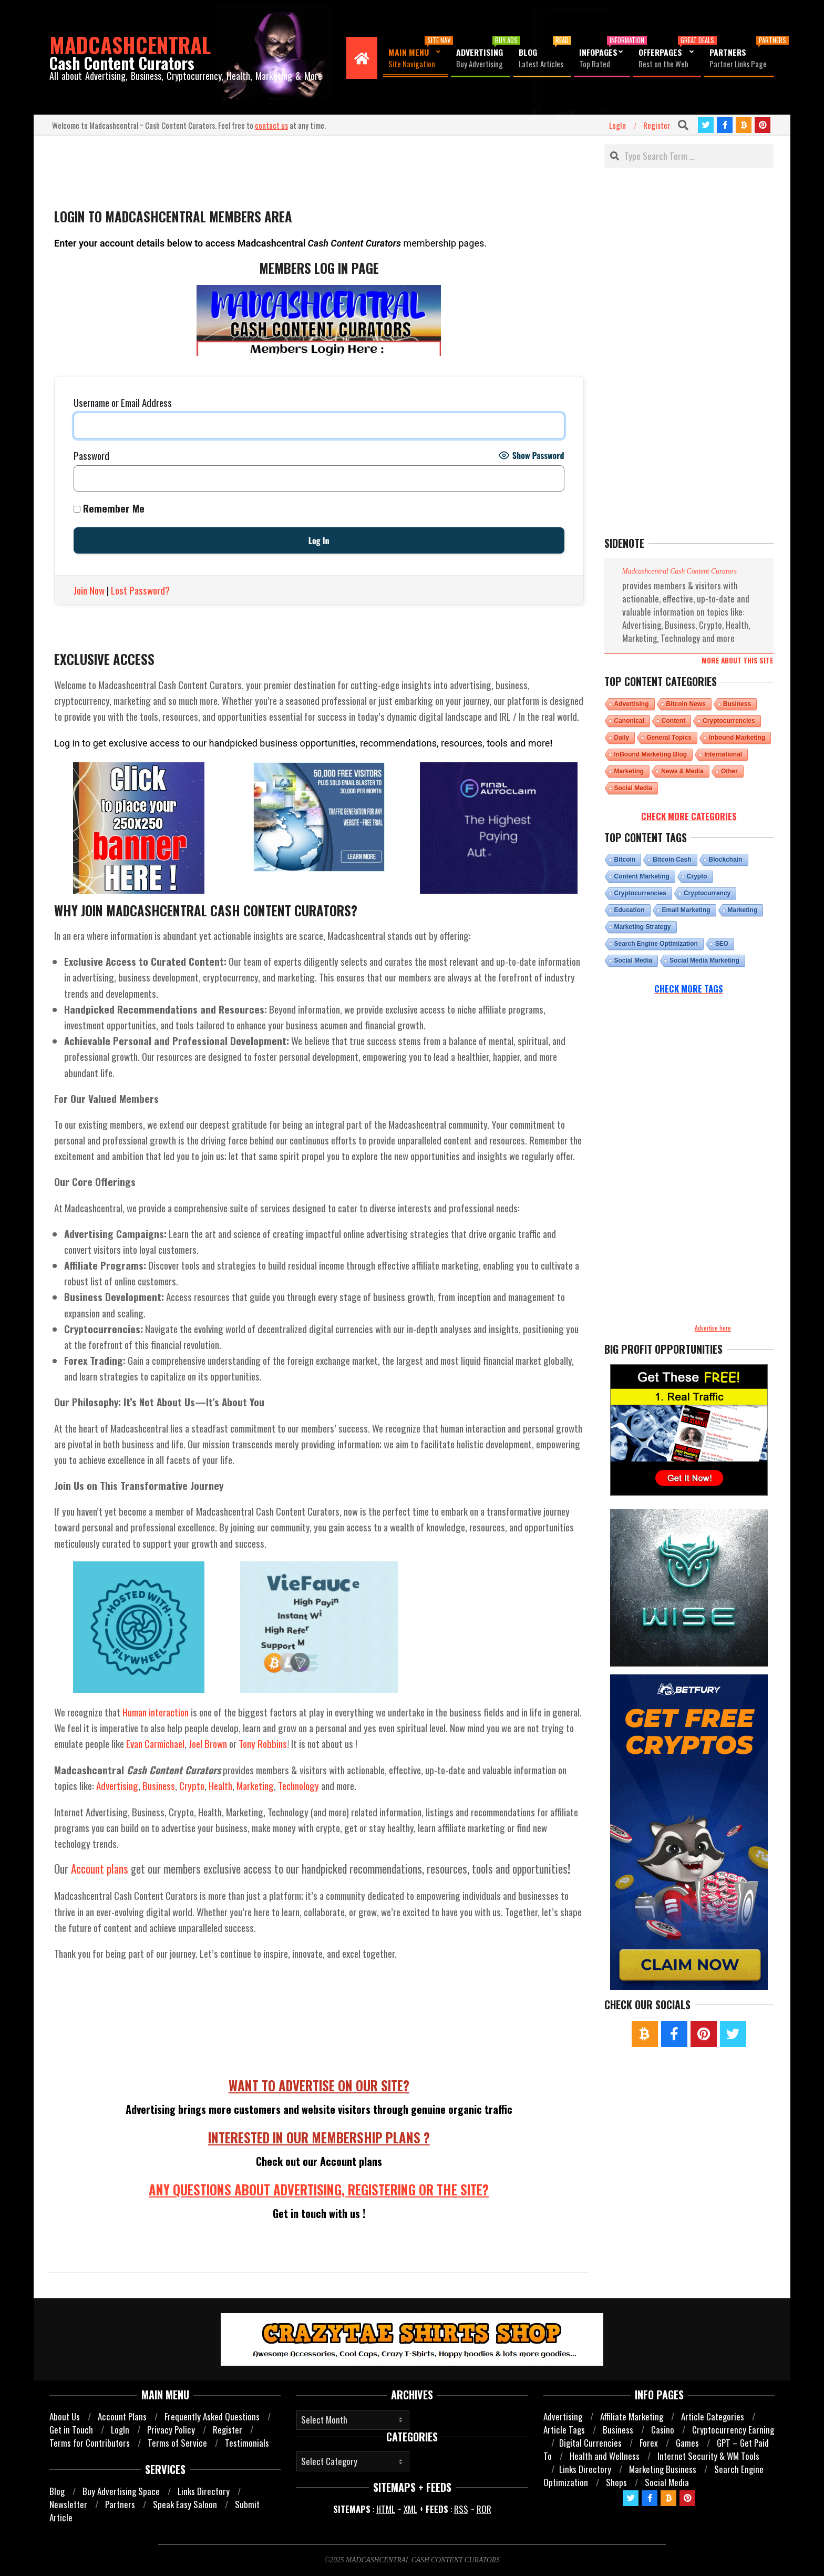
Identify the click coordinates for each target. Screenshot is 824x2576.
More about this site (738, 660)
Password (91, 455)
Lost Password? (140, 589)
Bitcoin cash (672, 859)
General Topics (669, 737)
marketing (743, 910)
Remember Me (109, 508)
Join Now (89, 589)
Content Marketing (642, 876)
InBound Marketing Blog (650, 754)
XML (410, 2509)
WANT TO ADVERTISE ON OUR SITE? (319, 2085)
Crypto (191, 1785)
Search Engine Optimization (656, 943)
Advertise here (713, 1327)
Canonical (629, 720)
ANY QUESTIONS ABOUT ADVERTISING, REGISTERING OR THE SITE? (319, 2189)
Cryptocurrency (707, 893)
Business (158, 1785)
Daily (622, 737)
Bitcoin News (686, 704)
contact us (271, 125)
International (723, 754)
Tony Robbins (263, 1743)
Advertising (117, 1785)
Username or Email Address (123, 402)
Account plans (99, 1869)
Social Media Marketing (704, 960)
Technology (298, 1785)
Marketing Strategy (642, 927)
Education (629, 910)
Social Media (633, 788)
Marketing (255, 1785)
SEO (721, 943)
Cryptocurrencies (729, 720)
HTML (385, 2509)
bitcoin (625, 859)
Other (729, 771)
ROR (484, 2509)
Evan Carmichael (155, 1743)
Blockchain (726, 859)
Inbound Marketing (737, 737)
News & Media (682, 771)
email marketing (686, 910)
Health (220, 1785)
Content (673, 720)
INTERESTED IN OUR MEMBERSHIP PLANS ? (319, 2137)
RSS (461, 2509)
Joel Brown (208, 1743)
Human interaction (155, 1711)
